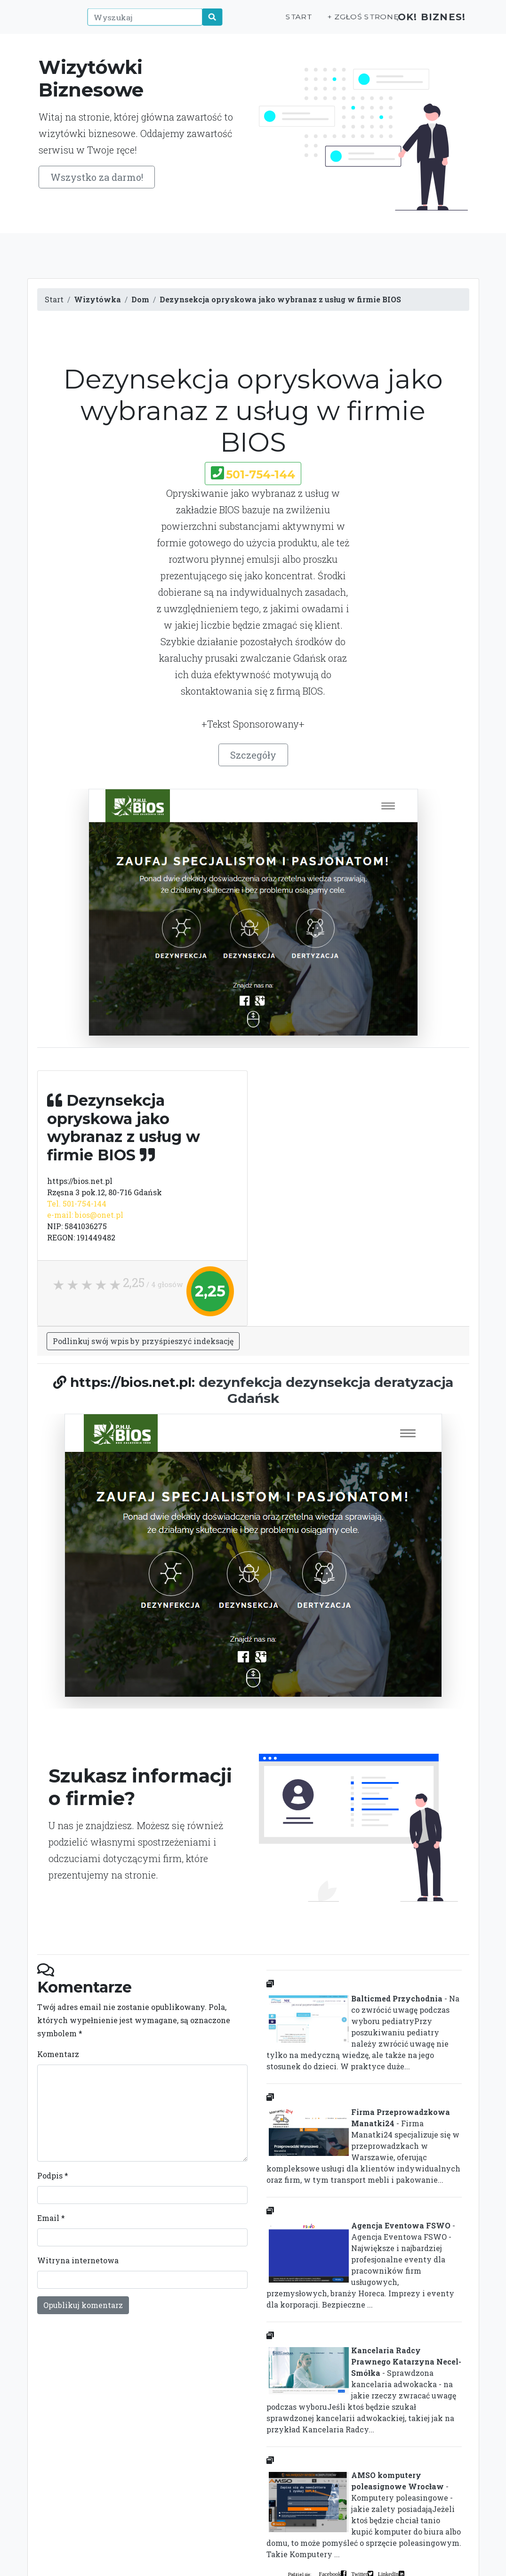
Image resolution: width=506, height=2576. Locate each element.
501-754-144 (260, 474)
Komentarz (58, 2054)
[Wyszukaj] (141, 22)
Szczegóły (253, 755)
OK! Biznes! (426, 22)
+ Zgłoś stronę (347, 21)
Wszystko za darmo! (96, 177)
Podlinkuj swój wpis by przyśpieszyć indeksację (143, 1341)
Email (51, 2218)
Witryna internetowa (78, 2260)
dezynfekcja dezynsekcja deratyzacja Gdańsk (326, 1390)
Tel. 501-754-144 (76, 1203)
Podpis (52, 2175)
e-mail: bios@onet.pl (85, 1215)
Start (284, 21)
